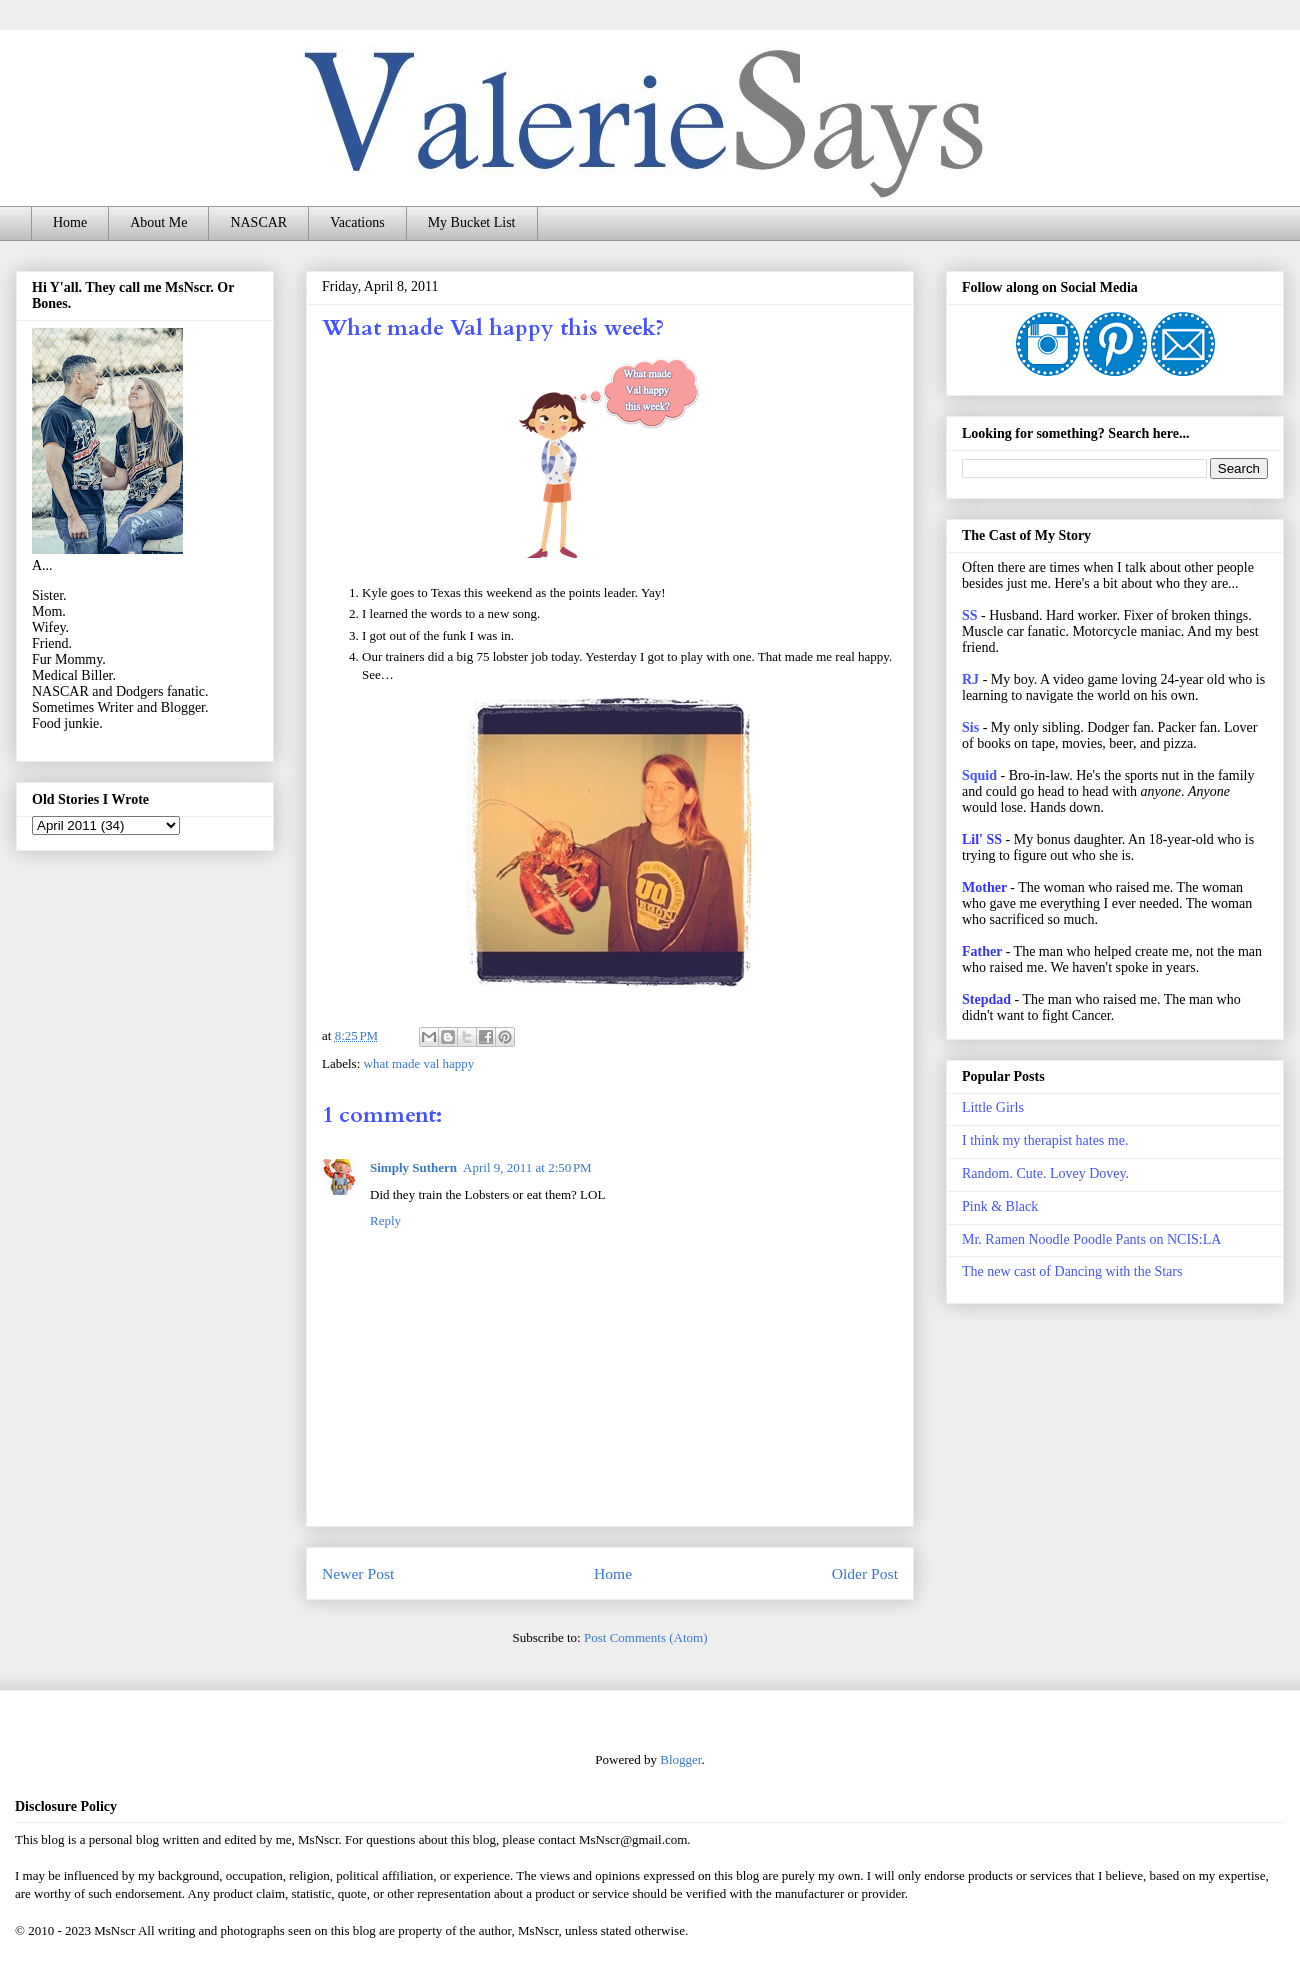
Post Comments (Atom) (646, 1637)
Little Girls (993, 1107)
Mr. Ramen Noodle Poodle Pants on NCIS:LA (1091, 1239)
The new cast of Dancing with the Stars (1072, 1271)
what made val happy (419, 1063)
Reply (385, 1220)
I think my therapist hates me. (1045, 1140)
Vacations (357, 222)
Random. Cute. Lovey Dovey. (1045, 1173)
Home (70, 222)
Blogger (680, 1759)
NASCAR (258, 222)
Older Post (865, 1573)
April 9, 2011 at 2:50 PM (527, 1167)
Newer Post (358, 1573)
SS (970, 615)
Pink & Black (1000, 1206)
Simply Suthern (413, 1167)
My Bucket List (472, 222)
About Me (158, 222)
